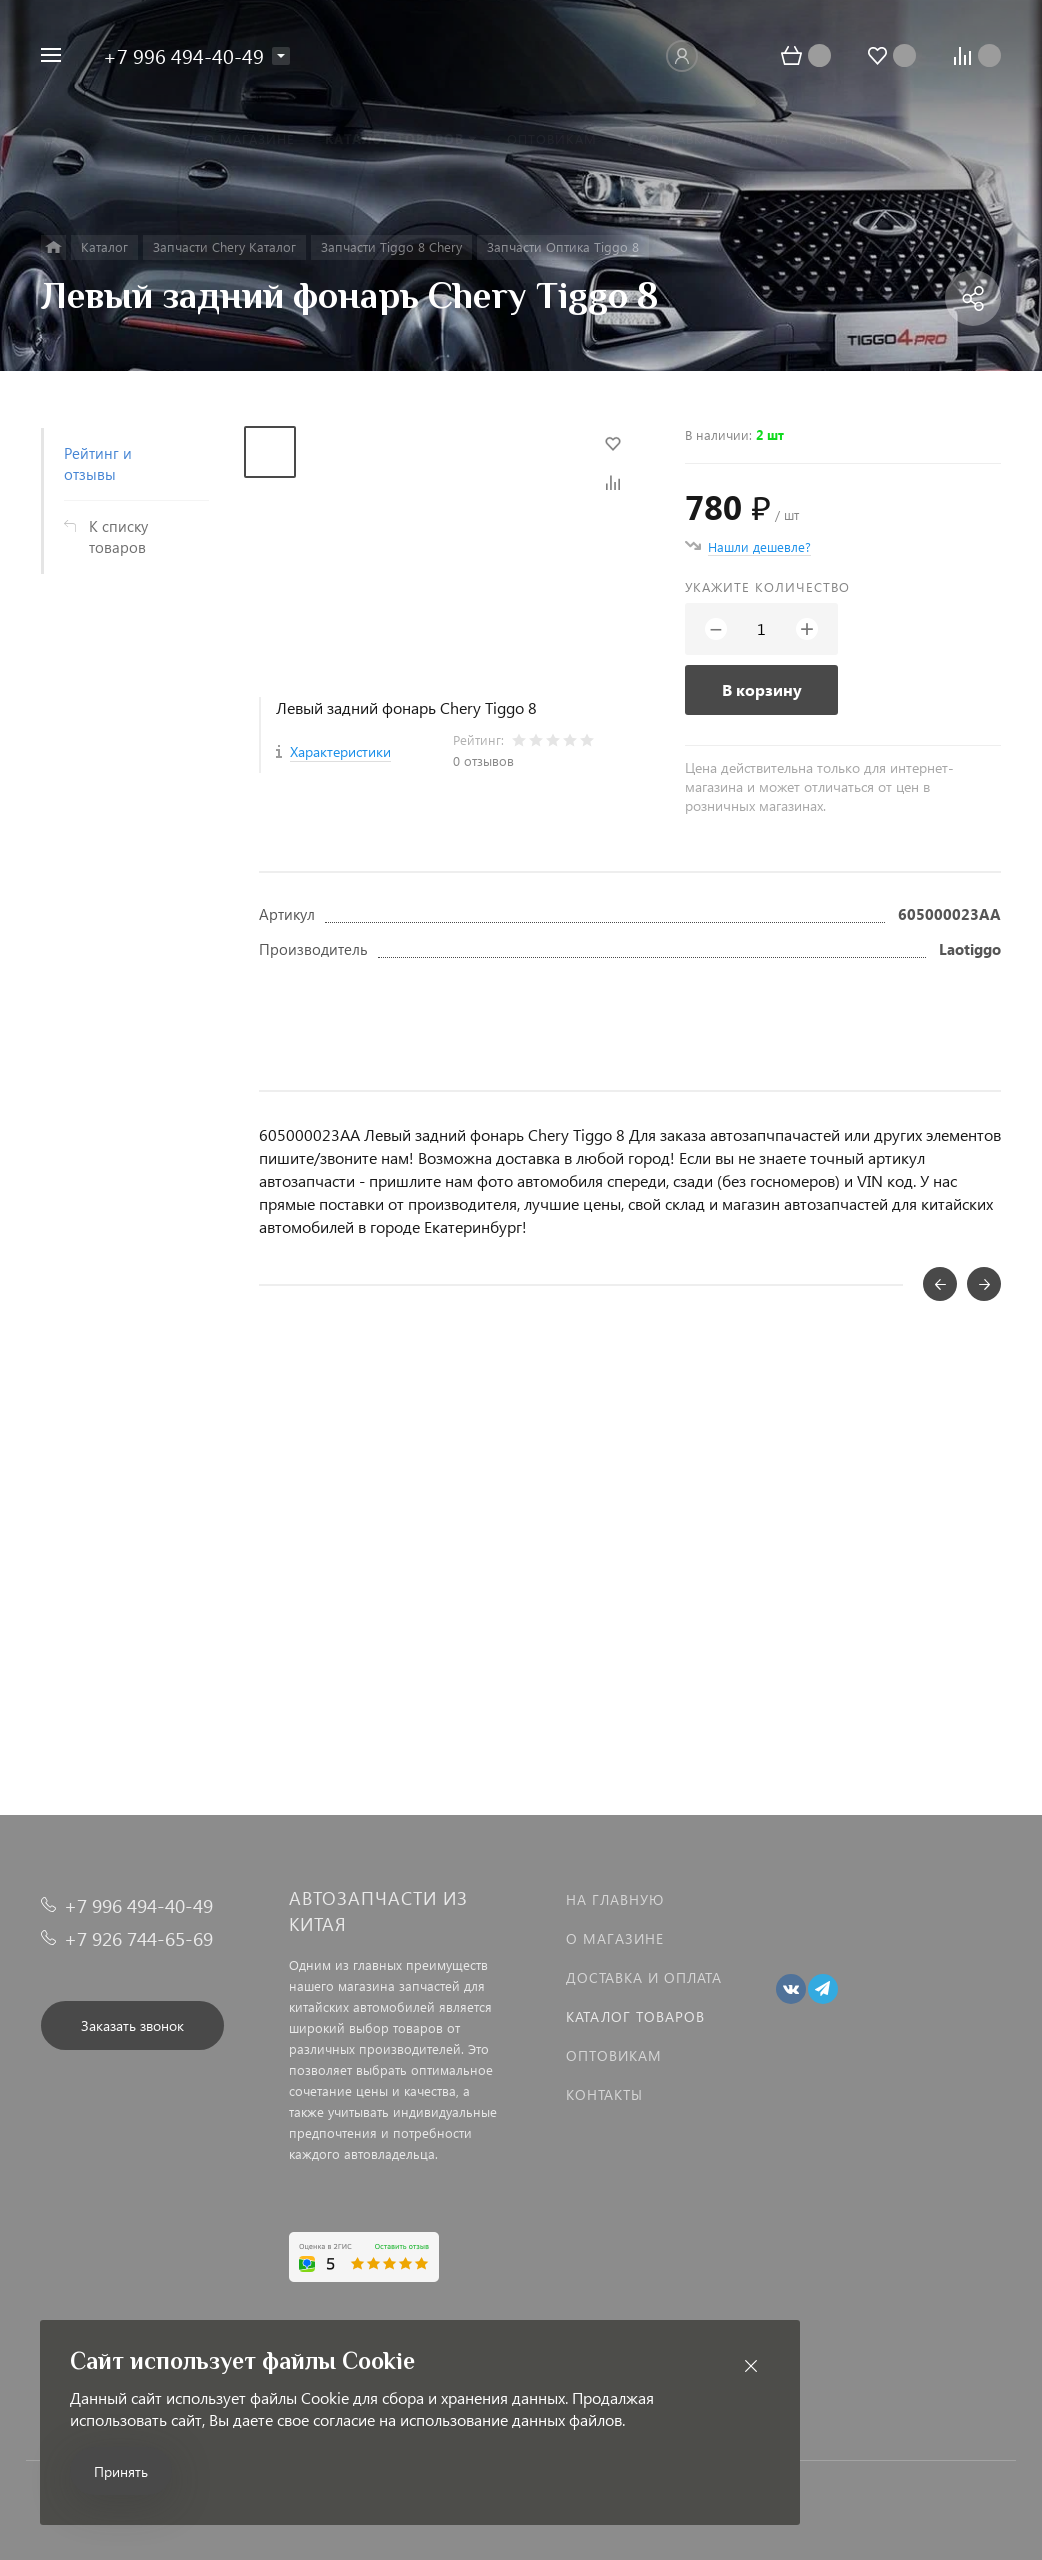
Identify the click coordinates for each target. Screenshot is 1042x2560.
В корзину (762, 689)
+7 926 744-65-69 (138, 1938)
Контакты (604, 2094)
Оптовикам (614, 2055)
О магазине (615, 1938)
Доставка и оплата (644, 1977)
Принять (121, 2471)
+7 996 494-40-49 (183, 55)
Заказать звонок (132, 2025)
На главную (615, 1899)
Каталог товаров (635, 2016)
